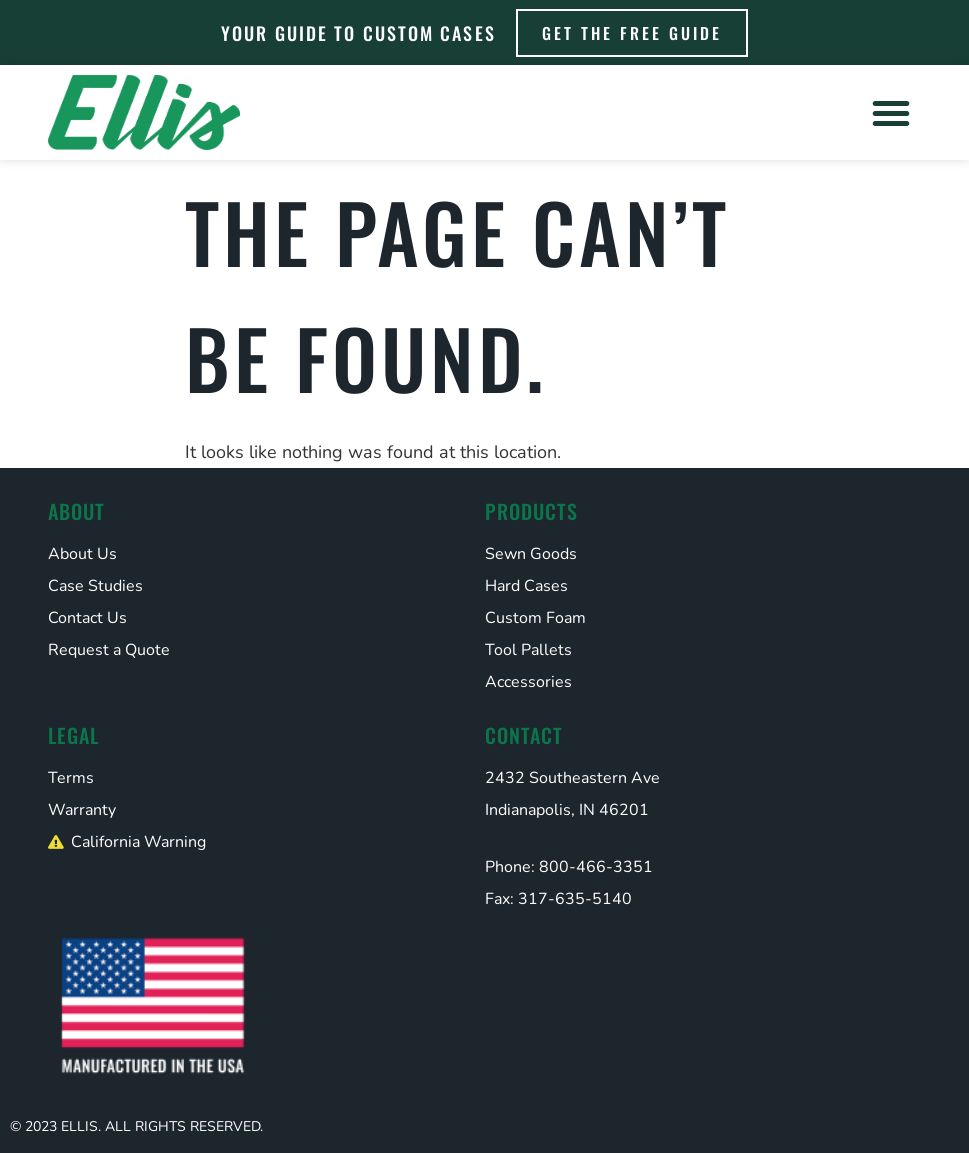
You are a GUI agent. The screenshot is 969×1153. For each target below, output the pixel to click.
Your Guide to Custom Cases (358, 33)
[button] (891, 113)
